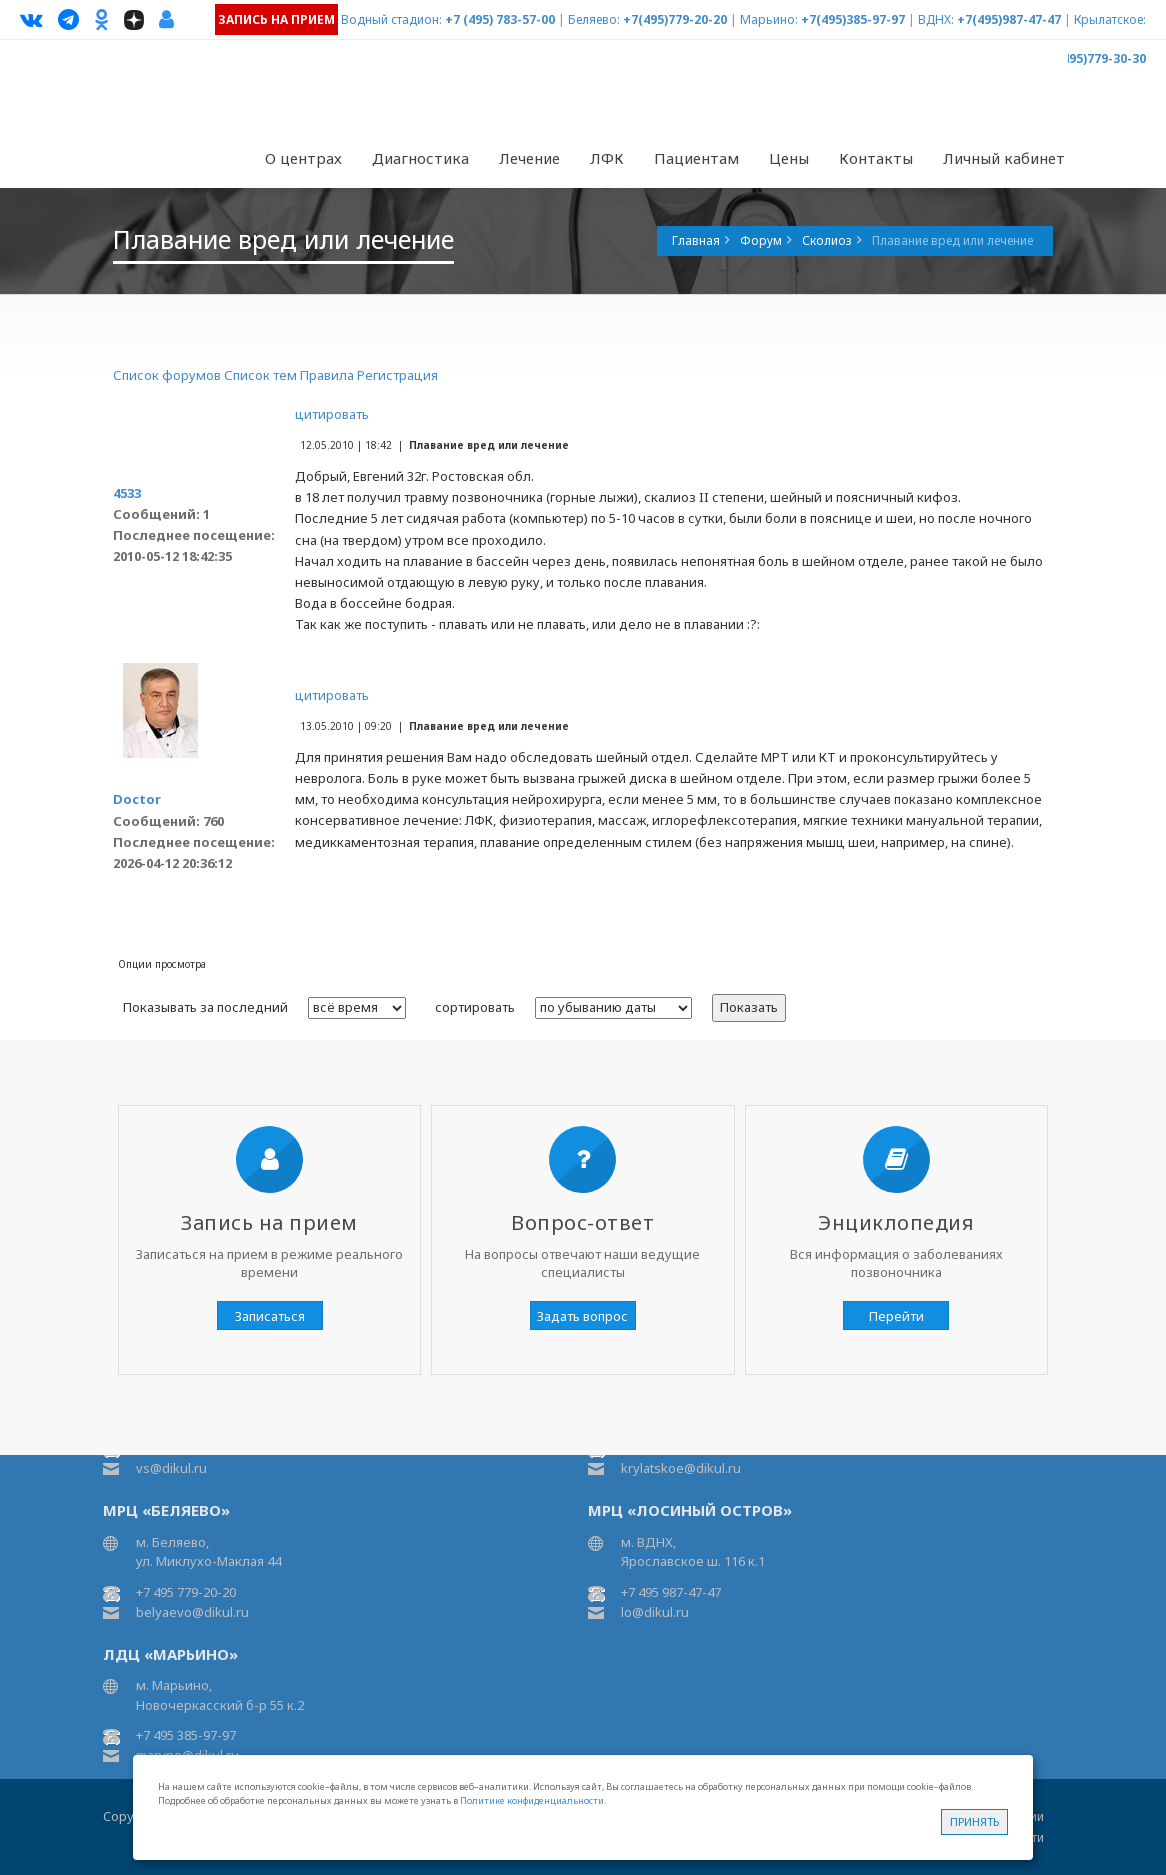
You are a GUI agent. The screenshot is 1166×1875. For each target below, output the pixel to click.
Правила (327, 375)
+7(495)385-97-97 (853, 19)
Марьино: (769, 19)
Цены (789, 158)
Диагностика (420, 158)
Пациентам (696, 158)
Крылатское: (1110, 19)
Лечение (529, 158)
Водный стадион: (391, 19)
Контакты (876, 158)
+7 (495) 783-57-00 (500, 19)
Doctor (137, 799)
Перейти (896, 1316)
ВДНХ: (936, 19)
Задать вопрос (582, 1316)
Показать (749, 1007)
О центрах (303, 158)
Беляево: (594, 19)
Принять (974, 1821)
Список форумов (167, 375)
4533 (127, 493)
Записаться (270, 1316)
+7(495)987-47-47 (1009, 19)
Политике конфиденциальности (532, 1800)
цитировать (332, 414)
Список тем (260, 375)
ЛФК (607, 158)
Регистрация (397, 375)
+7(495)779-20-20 (675, 19)
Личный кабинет (1004, 158)
